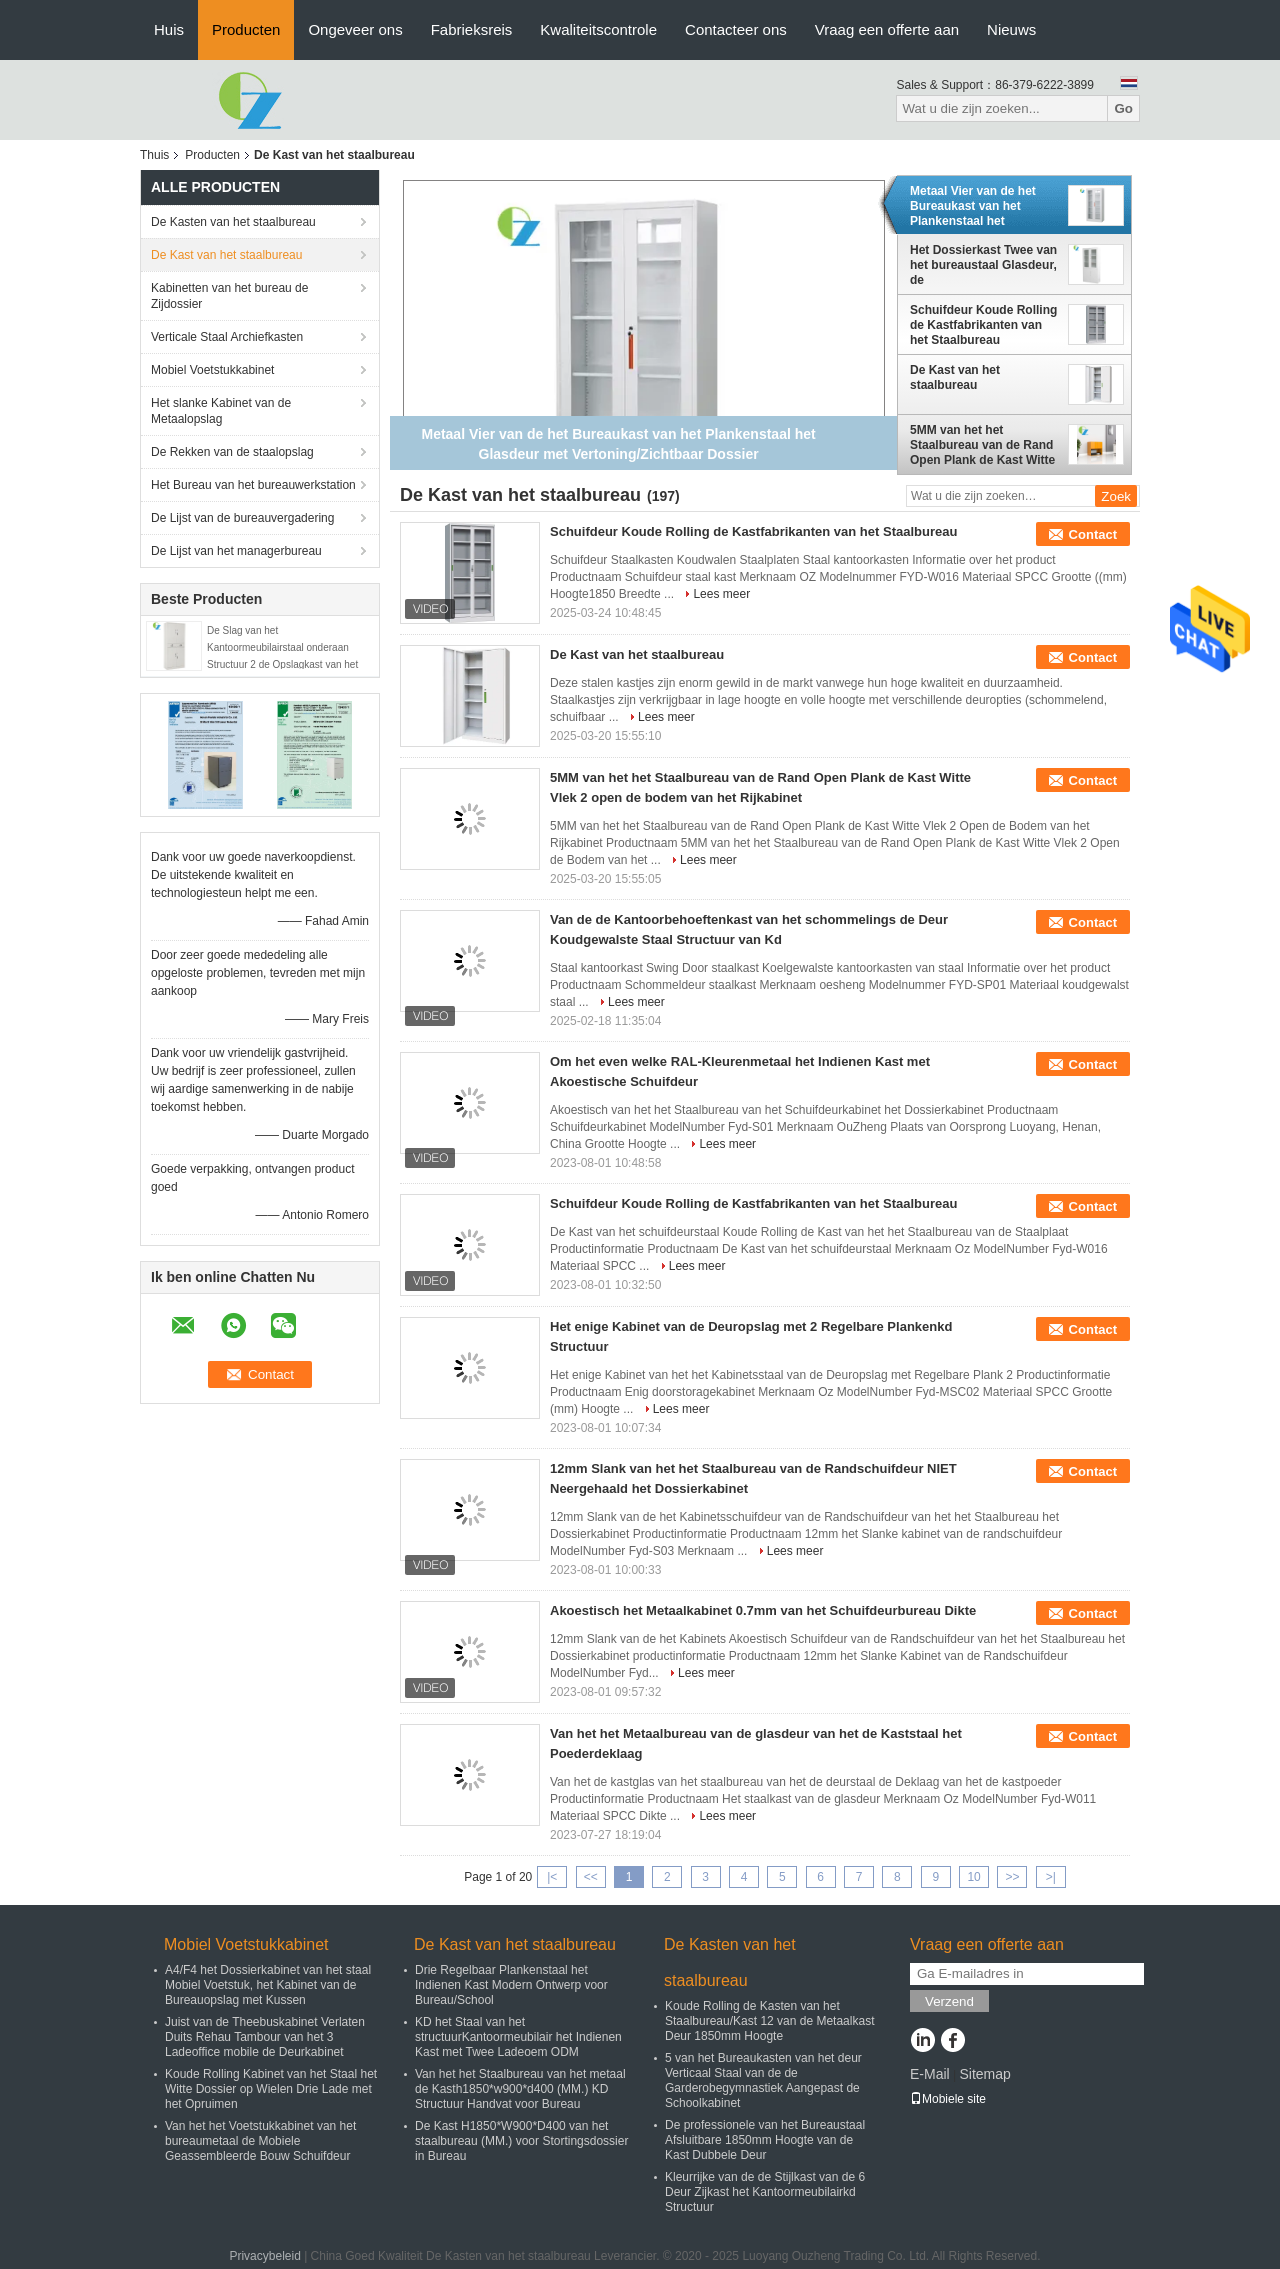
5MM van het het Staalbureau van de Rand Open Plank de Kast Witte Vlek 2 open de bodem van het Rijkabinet (982, 445)
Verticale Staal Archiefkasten (227, 337)
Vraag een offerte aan (887, 29)
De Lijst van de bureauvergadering (242, 518)
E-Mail (930, 2074)
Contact (1093, 534)
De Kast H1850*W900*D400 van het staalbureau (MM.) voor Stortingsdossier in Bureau (521, 2141)
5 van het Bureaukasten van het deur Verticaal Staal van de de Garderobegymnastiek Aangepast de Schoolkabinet (763, 2080)
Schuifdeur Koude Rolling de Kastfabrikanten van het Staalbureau (983, 325)
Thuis (154, 155)
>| (1051, 1877)
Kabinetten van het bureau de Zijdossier (229, 296)
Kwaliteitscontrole (598, 29)
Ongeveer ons (355, 29)
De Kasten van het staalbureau (233, 222)
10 (973, 1877)
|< (552, 1877)
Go (1123, 108)
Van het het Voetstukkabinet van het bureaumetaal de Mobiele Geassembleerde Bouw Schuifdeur (260, 2141)
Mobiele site (948, 2099)
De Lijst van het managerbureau (236, 551)
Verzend (949, 2001)
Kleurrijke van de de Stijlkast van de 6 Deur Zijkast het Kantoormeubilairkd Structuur (765, 2192)
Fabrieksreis (472, 29)
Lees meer (721, 594)
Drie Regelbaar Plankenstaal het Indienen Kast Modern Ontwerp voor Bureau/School (511, 1985)
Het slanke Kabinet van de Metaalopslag (221, 411)
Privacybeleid (264, 2256)
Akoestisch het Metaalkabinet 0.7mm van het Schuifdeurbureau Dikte (763, 1610)
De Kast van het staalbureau (226, 255)
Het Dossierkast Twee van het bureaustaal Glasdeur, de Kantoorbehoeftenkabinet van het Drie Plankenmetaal (983, 265)
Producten (246, 29)
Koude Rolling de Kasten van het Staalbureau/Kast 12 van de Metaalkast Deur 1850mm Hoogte (769, 2021)
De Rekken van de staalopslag (232, 452)
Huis (169, 29)
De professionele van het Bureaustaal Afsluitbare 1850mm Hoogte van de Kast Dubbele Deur (765, 2140)
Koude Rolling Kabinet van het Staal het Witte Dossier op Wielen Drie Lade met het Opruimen (271, 2089)
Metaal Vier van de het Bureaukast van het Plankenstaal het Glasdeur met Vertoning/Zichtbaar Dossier (973, 206)
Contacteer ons (736, 29)
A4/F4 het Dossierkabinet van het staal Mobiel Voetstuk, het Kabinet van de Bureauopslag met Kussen (268, 1985)
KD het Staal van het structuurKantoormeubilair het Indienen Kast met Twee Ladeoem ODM (518, 2037)
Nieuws (1011, 29)
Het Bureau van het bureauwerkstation (253, 485)
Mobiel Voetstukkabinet (212, 370)
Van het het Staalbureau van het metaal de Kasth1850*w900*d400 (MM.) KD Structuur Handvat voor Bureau (520, 2089)
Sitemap (984, 2074)
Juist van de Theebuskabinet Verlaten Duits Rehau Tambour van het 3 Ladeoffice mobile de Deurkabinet (265, 2037)
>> (1012, 1877)
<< (591, 1877)
